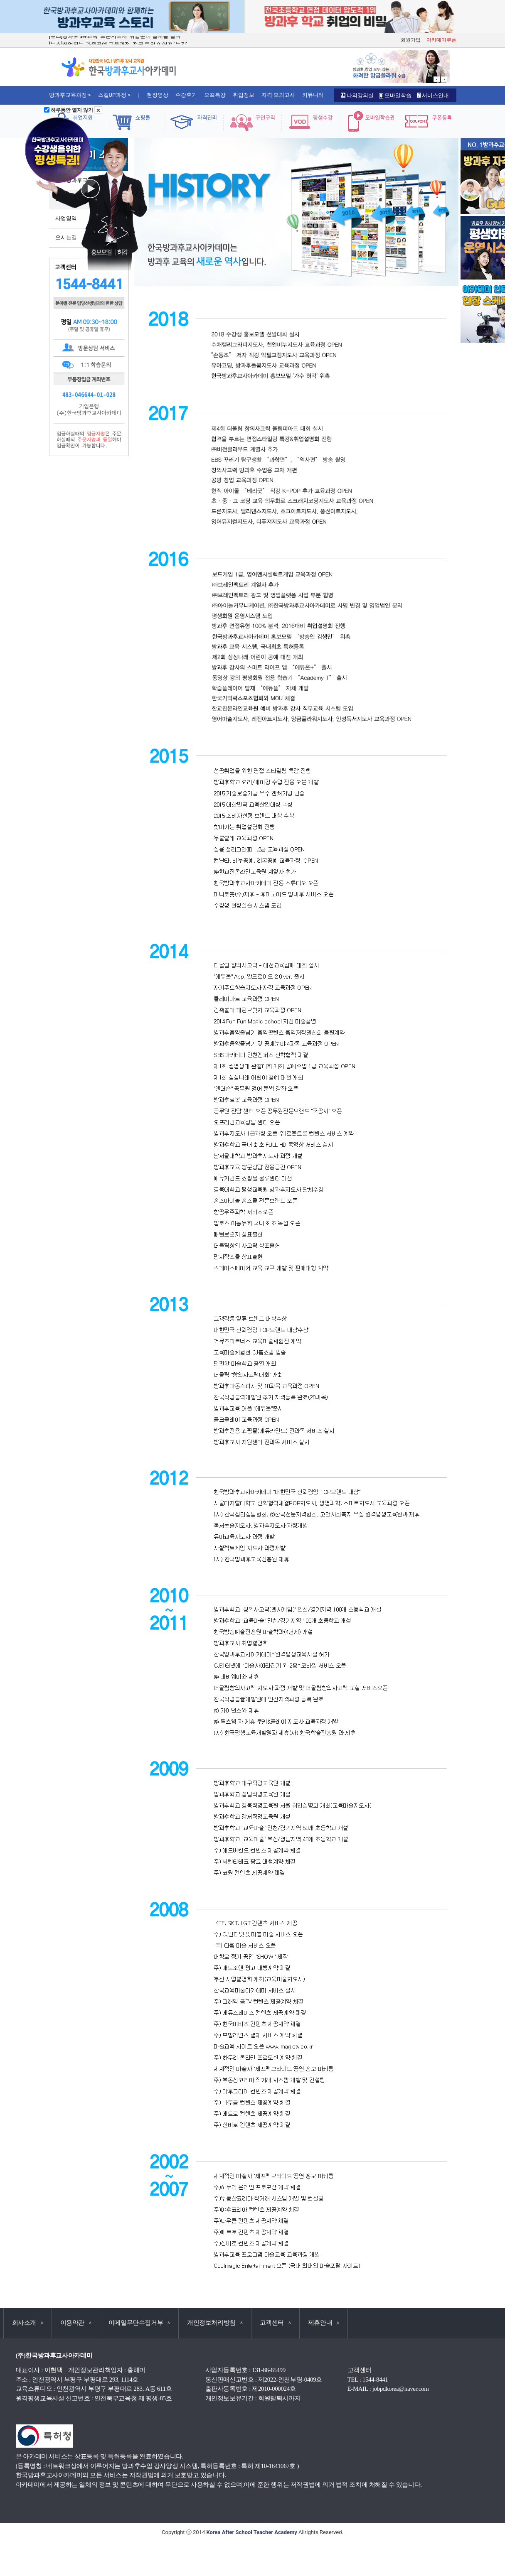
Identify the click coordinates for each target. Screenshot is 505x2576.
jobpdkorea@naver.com (400, 2388)
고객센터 (275, 2322)
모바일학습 (395, 95)
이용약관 (75, 2322)
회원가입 (411, 40)
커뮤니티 (313, 95)
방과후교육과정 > (70, 95)
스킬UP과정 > (114, 95)
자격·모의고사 (278, 95)
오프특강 (215, 95)
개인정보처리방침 (215, 2322)
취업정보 (243, 95)
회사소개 (27, 2322)
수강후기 (186, 95)
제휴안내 (323, 2322)
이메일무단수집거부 (139, 2322)
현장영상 (157, 95)
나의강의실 (357, 95)
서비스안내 (433, 95)
